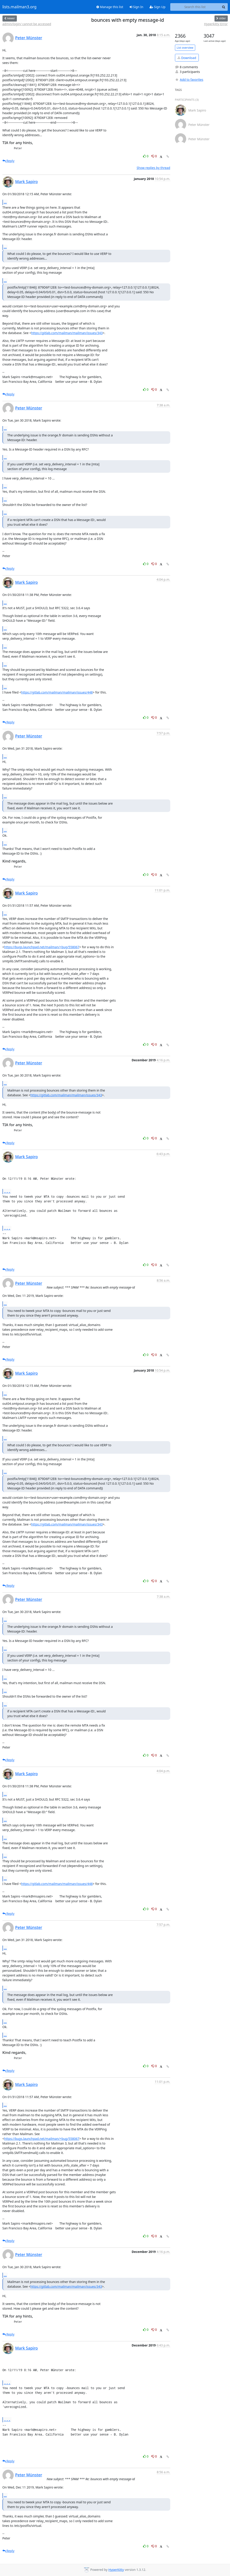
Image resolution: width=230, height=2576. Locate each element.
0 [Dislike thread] (154, 156)
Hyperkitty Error (216, 24)
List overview (185, 48)
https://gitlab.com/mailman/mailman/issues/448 (57, 692)
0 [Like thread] (146, 156)
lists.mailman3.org (19, 7)
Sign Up (158, 7)
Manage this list (109, 7)
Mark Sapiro (26, 181)
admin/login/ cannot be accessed (26, 24)
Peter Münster (28, 37)
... (5, 202)
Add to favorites (189, 79)
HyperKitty (116, 2569)
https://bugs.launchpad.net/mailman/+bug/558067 (41, 947)
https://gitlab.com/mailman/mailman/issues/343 (67, 333)
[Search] (224, 7)
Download (186, 58)
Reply (8, 161)
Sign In (136, 7)
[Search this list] (195, 7)
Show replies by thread (153, 168)
